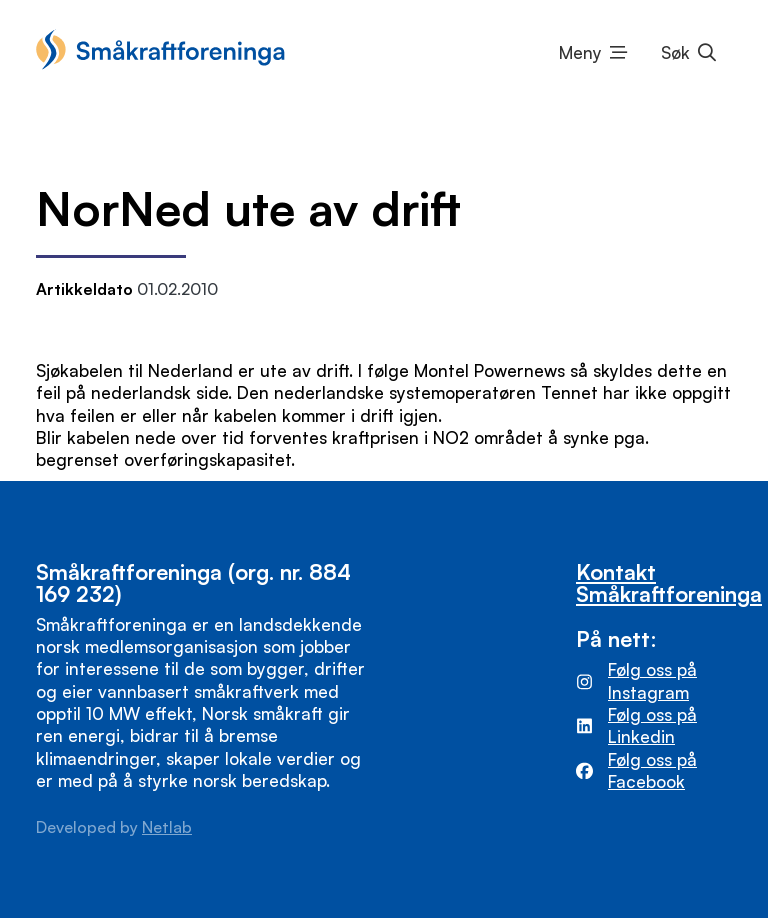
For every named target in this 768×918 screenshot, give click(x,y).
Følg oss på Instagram (652, 680)
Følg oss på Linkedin (652, 725)
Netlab (167, 827)
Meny (580, 52)
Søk (675, 52)
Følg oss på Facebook (652, 770)
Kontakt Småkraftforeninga (669, 582)
